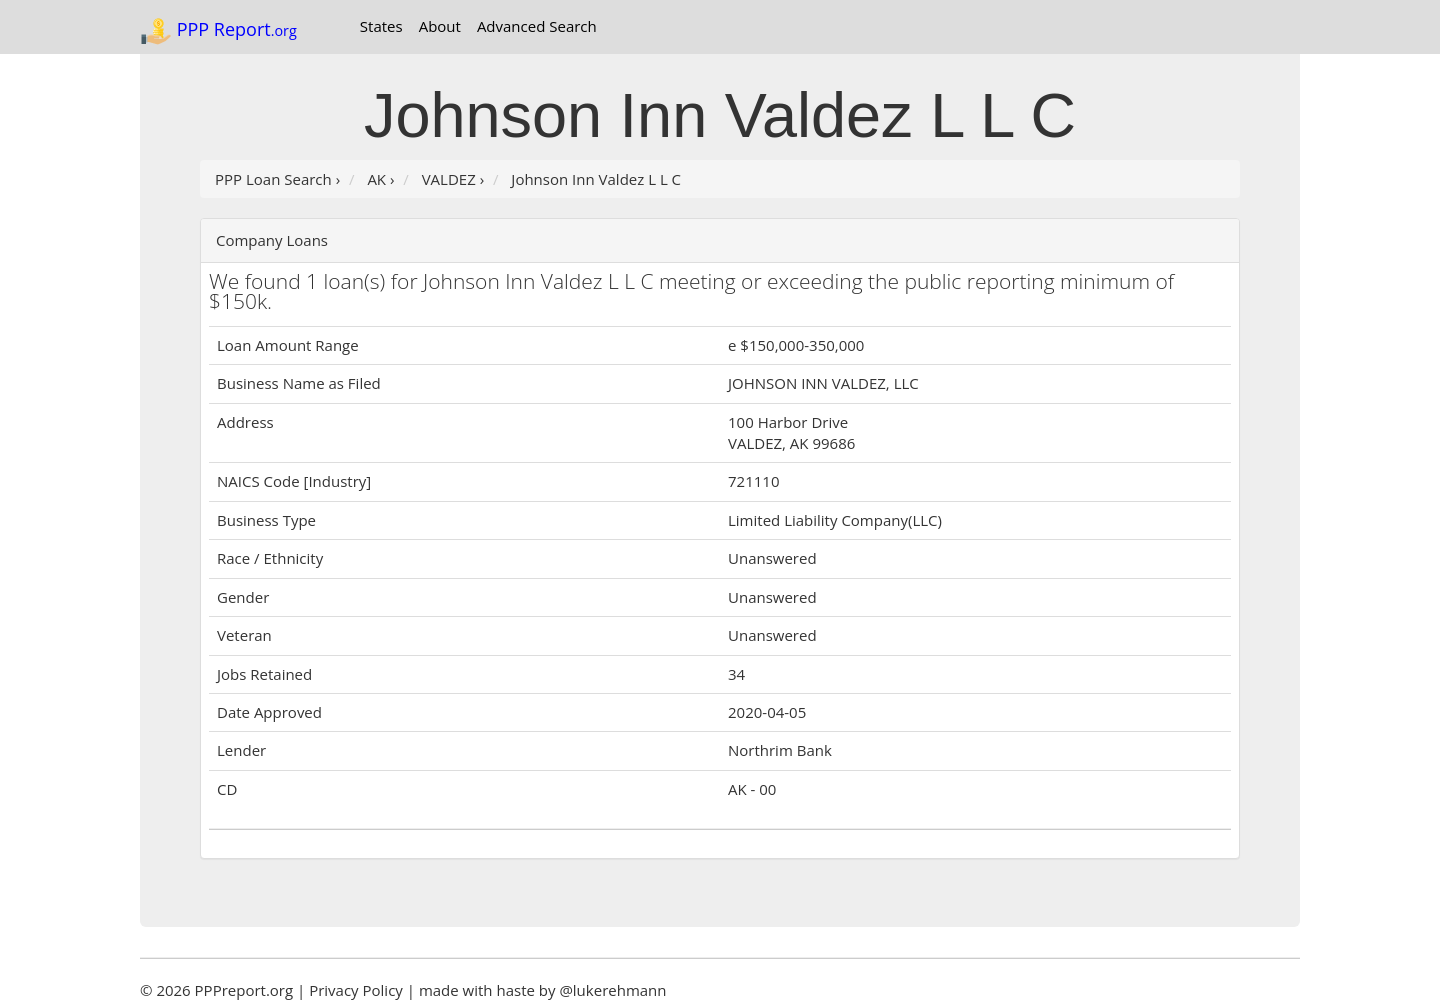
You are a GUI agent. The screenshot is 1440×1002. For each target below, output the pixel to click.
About (440, 26)
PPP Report (218, 31)
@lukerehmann (612, 990)
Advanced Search (537, 26)
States (381, 26)
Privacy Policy (356, 990)
